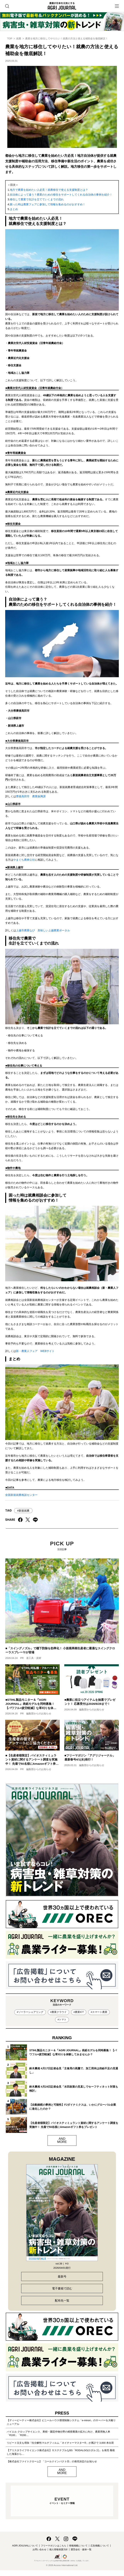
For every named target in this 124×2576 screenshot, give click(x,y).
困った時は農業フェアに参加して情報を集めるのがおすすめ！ (47, 204)
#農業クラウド (58, 2012)
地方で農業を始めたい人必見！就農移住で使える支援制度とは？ (49, 189)
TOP (9, 38)
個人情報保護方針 (58, 2549)
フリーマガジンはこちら (53, 2545)
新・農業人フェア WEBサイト (35, 1351)
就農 (18, 38)
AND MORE (62, 2140)
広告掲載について (99, 2545)
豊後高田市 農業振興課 (31, 796)
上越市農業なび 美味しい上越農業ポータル (43, 930)
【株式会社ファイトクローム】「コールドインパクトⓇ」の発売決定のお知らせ (52, 2461)
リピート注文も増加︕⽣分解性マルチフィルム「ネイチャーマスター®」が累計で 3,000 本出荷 (60, 2442)
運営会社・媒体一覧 (81, 2549)
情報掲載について (78, 2545)
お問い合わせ (39, 2549)
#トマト (62, 2019)
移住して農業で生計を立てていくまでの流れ (37, 199)
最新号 (62, 2276)
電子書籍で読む (62, 2288)
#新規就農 (23, 1510)
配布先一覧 (62, 2300)
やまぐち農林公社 (24, 859)
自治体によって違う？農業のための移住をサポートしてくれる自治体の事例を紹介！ (61, 194)
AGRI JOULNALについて (25, 2545)
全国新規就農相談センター (21, 1494)
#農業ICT (79, 2012)
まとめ (14, 209)
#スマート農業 (99, 2012)
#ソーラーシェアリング (30, 2012)
